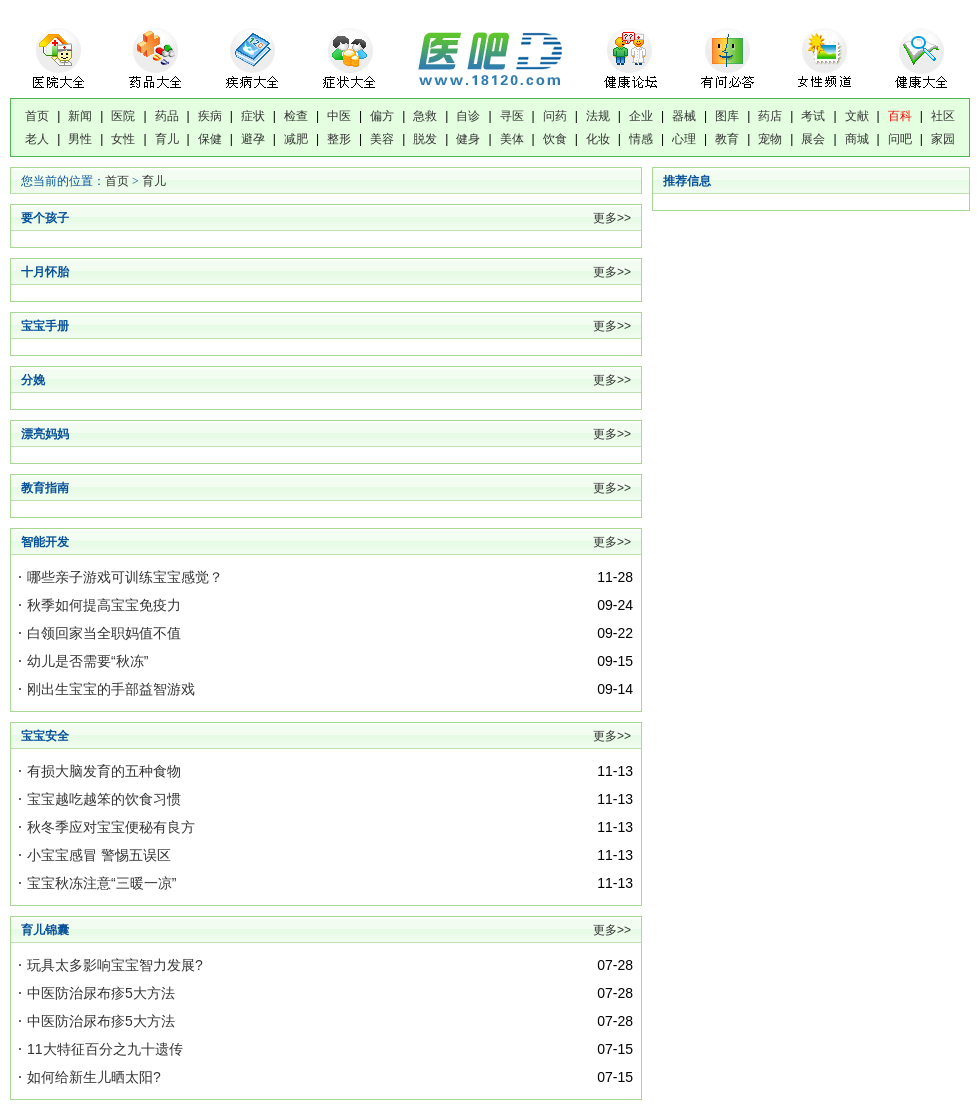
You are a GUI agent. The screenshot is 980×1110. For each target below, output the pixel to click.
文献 (857, 116)
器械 (684, 116)
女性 (123, 139)
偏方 (382, 116)
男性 (80, 139)
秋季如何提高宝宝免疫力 (104, 605)
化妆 (598, 139)
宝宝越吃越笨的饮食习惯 (104, 799)
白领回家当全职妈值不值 (104, 633)
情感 (641, 139)
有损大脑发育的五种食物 (104, 771)
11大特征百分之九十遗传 (105, 1049)
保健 (210, 139)
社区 (943, 116)
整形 (339, 139)
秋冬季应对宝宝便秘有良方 (111, 827)
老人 (37, 139)
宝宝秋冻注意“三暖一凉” (101, 883)
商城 (857, 139)
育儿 (167, 139)
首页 (37, 116)
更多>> (612, 218)
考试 (813, 116)
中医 (339, 116)
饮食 (555, 139)
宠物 (770, 139)
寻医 (512, 116)
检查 (296, 116)
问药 (555, 116)
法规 (598, 116)
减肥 (296, 139)
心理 (684, 139)
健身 (468, 139)
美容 (382, 139)
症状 (253, 116)
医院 (123, 116)
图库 (727, 116)
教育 (727, 139)
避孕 (253, 139)
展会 (813, 139)
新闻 (80, 116)
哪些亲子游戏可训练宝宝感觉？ (125, 577)
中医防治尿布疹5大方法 (101, 993)
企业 (641, 116)
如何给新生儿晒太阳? (94, 1077)
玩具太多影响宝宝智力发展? (115, 965)
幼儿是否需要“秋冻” (87, 661)
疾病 (210, 116)
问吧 (900, 139)
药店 (770, 116)
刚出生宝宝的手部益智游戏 (111, 689)
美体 (512, 139)
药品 (167, 116)
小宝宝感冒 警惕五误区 (99, 855)
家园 (943, 139)
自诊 (468, 116)
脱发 (425, 139)
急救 (425, 116)
